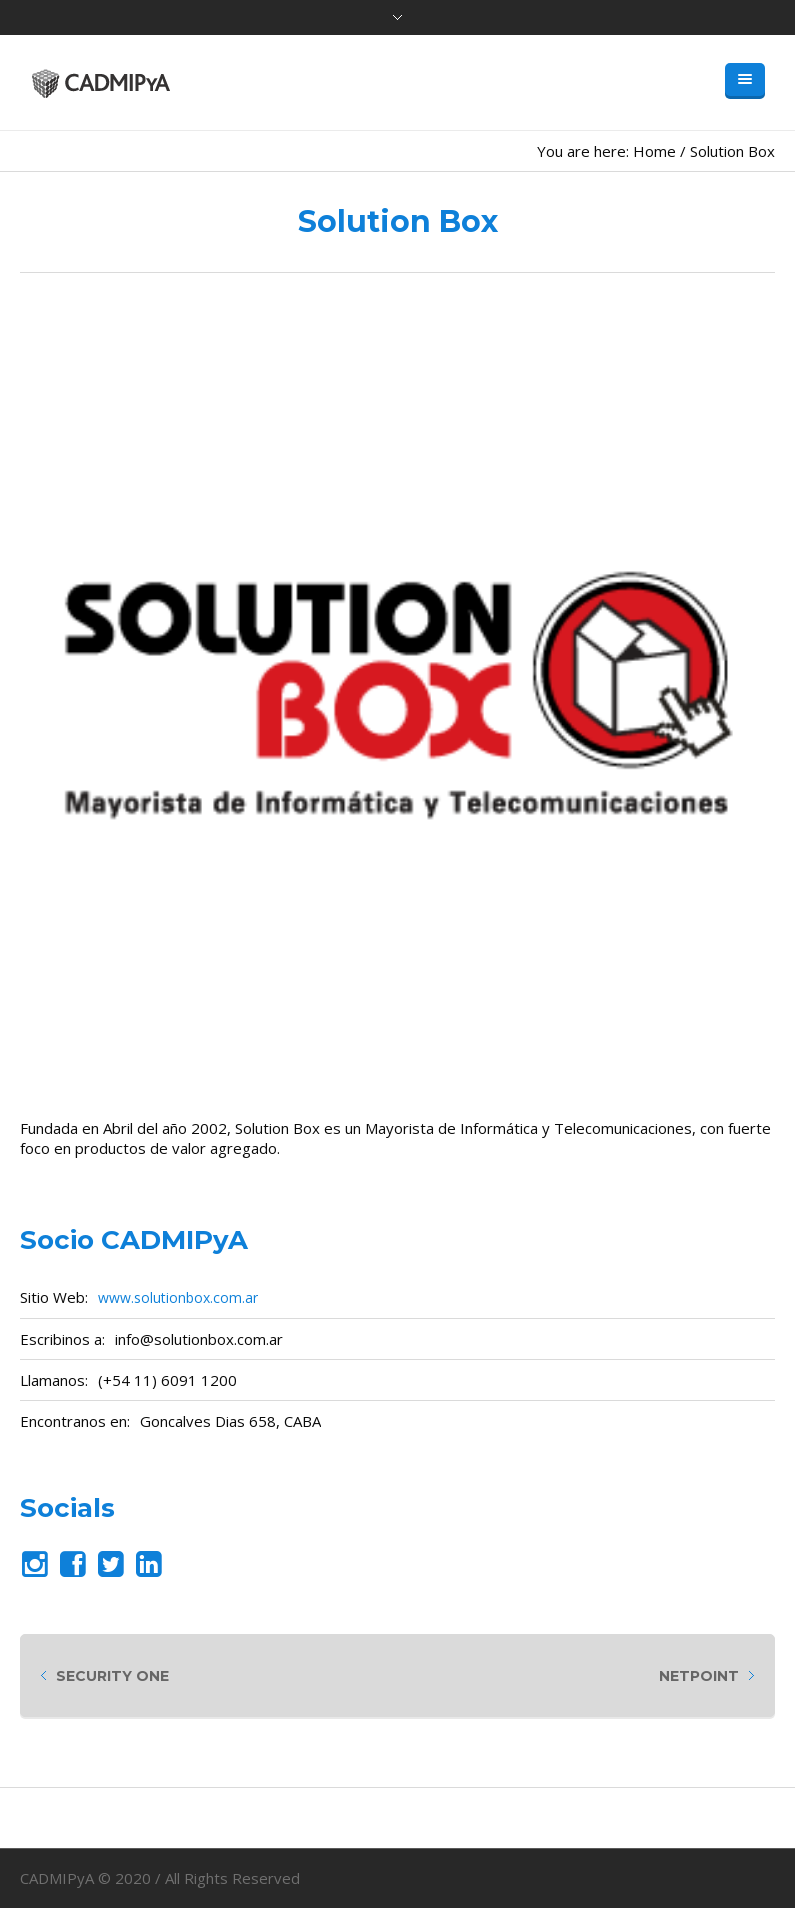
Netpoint (699, 1676)
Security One (112, 1676)
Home (654, 151)
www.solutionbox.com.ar (178, 1297)
